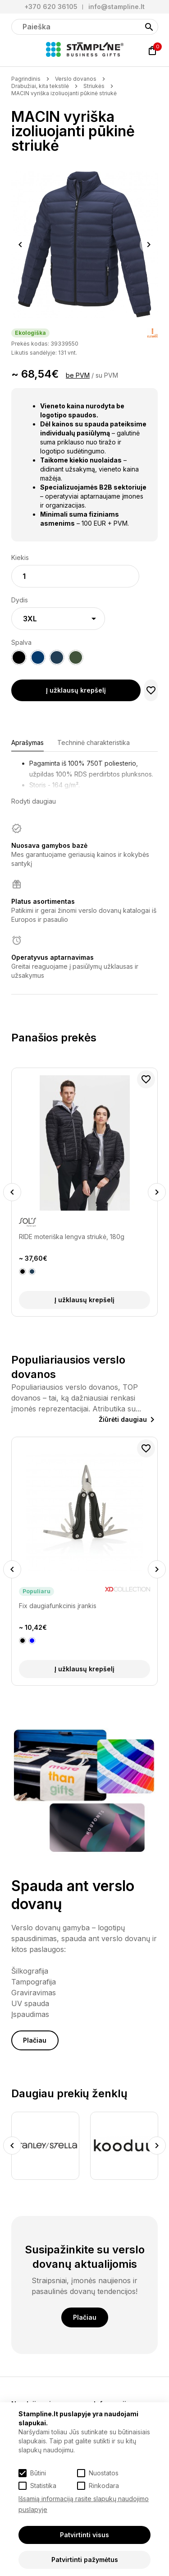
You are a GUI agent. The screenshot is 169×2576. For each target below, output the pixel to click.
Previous (20, 244)
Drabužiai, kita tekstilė (40, 86)
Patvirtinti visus (84, 2535)
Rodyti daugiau (33, 801)
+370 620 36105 (51, 6)
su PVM (107, 375)
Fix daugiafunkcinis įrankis (57, 1605)
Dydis (19, 600)
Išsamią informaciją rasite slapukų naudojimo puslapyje (83, 2504)
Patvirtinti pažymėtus (84, 2559)
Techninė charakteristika (93, 742)
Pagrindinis (26, 78)
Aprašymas (27, 742)
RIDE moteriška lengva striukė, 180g (71, 1236)
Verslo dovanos (75, 78)
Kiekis (20, 557)
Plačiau (34, 2040)
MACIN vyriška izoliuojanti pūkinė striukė (64, 93)
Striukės (94, 86)
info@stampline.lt (116, 6)
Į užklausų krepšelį (76, 690)
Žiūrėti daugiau (123, 1419)
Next (148, 244)
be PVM (78, 375)
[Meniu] (16, 50)
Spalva (21, 642)
